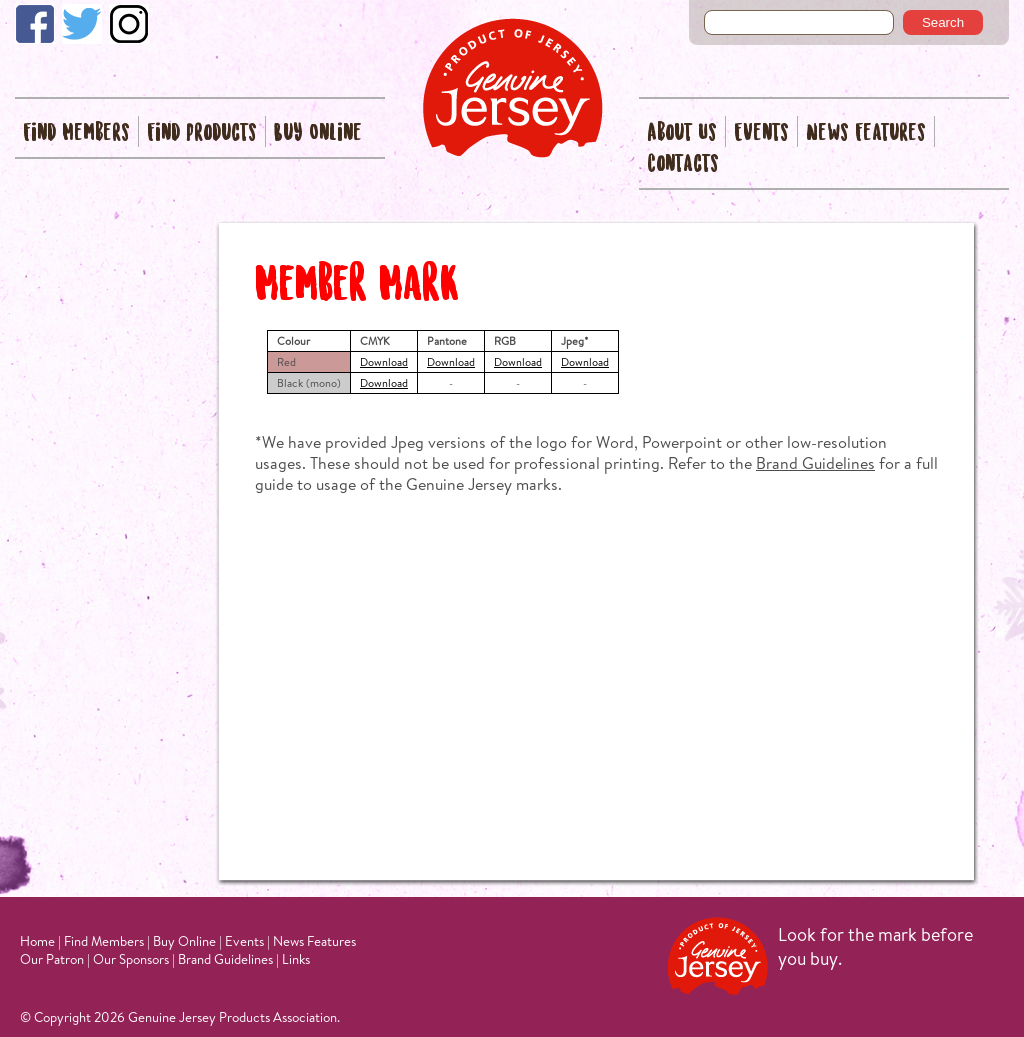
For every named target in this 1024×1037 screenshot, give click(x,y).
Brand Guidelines (815, 462)
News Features (866, 133)
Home (37, 941)
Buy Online (318, 133)
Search (943, 22)
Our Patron (52, 959)
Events (761, 133)
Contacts (683, 164)
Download (384, 362)
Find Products (202, 133)
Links (296, 959)
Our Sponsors (131, 959)
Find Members (76, 133)
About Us (682, 133)
